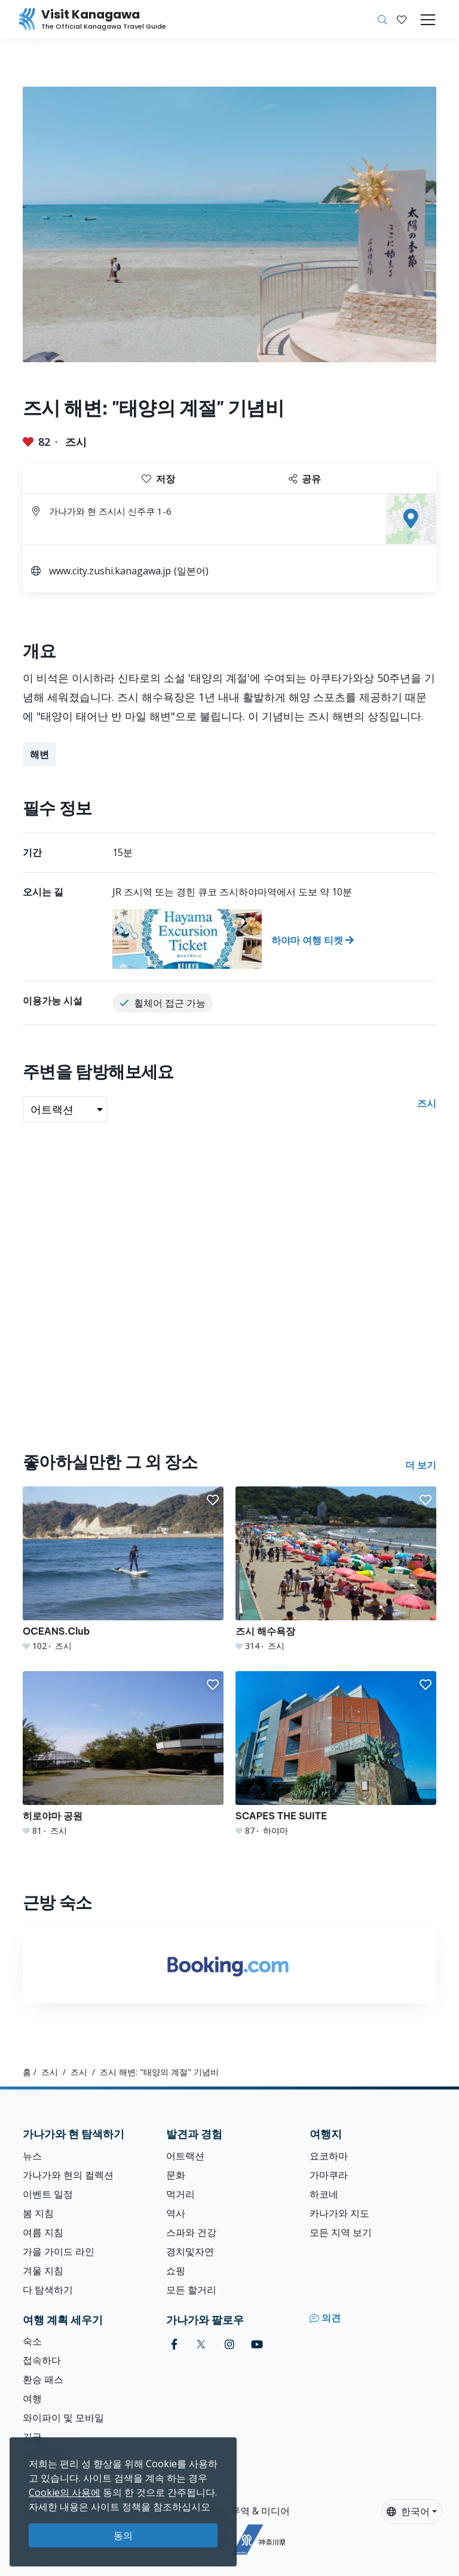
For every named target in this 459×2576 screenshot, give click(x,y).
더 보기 (420, 1464)
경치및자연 (190, 2251)
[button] (401, 20)
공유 (305, 479)
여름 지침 (43, 2232)
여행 (32, 2398)
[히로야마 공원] (123, 1754)
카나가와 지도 (339, 2213)
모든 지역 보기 (341, 2232)
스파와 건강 (191, 2232)
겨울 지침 (43, 2270)
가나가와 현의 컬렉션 (68, 2175)
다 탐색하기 (48, 2289)
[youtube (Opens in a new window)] (257, 2344)
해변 (39, 754)
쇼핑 (175, 2270)
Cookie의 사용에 (64, 2492)
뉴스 (32, 2155)
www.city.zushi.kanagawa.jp (110, 570)
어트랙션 (185, 2155)
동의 (123, 2535)
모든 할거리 (191, 2289)
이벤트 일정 (48, 2194)
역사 (175, 2213)
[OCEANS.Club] (123, 1569)
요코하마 (329, 2155)
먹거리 (180, 2194)
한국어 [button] (408, 2511)
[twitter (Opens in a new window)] (201, 2344)
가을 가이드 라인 (58, 2251)
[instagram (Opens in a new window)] (229, 2344)
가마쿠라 (329, 2175)
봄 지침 (38, 2213)
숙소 (32, 2341)
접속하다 (42, 2360)
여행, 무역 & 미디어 (248, 2510)
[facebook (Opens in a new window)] (174, 2344)
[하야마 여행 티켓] (274, 939)
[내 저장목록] (401, 20)
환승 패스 (43, 2379)
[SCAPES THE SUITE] (335, 1754)
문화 (175, 2175)
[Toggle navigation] (428, 20)
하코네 (324, 2194)
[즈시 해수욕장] (335, 1569)
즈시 (76, 442)
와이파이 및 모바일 (63, 2417)
